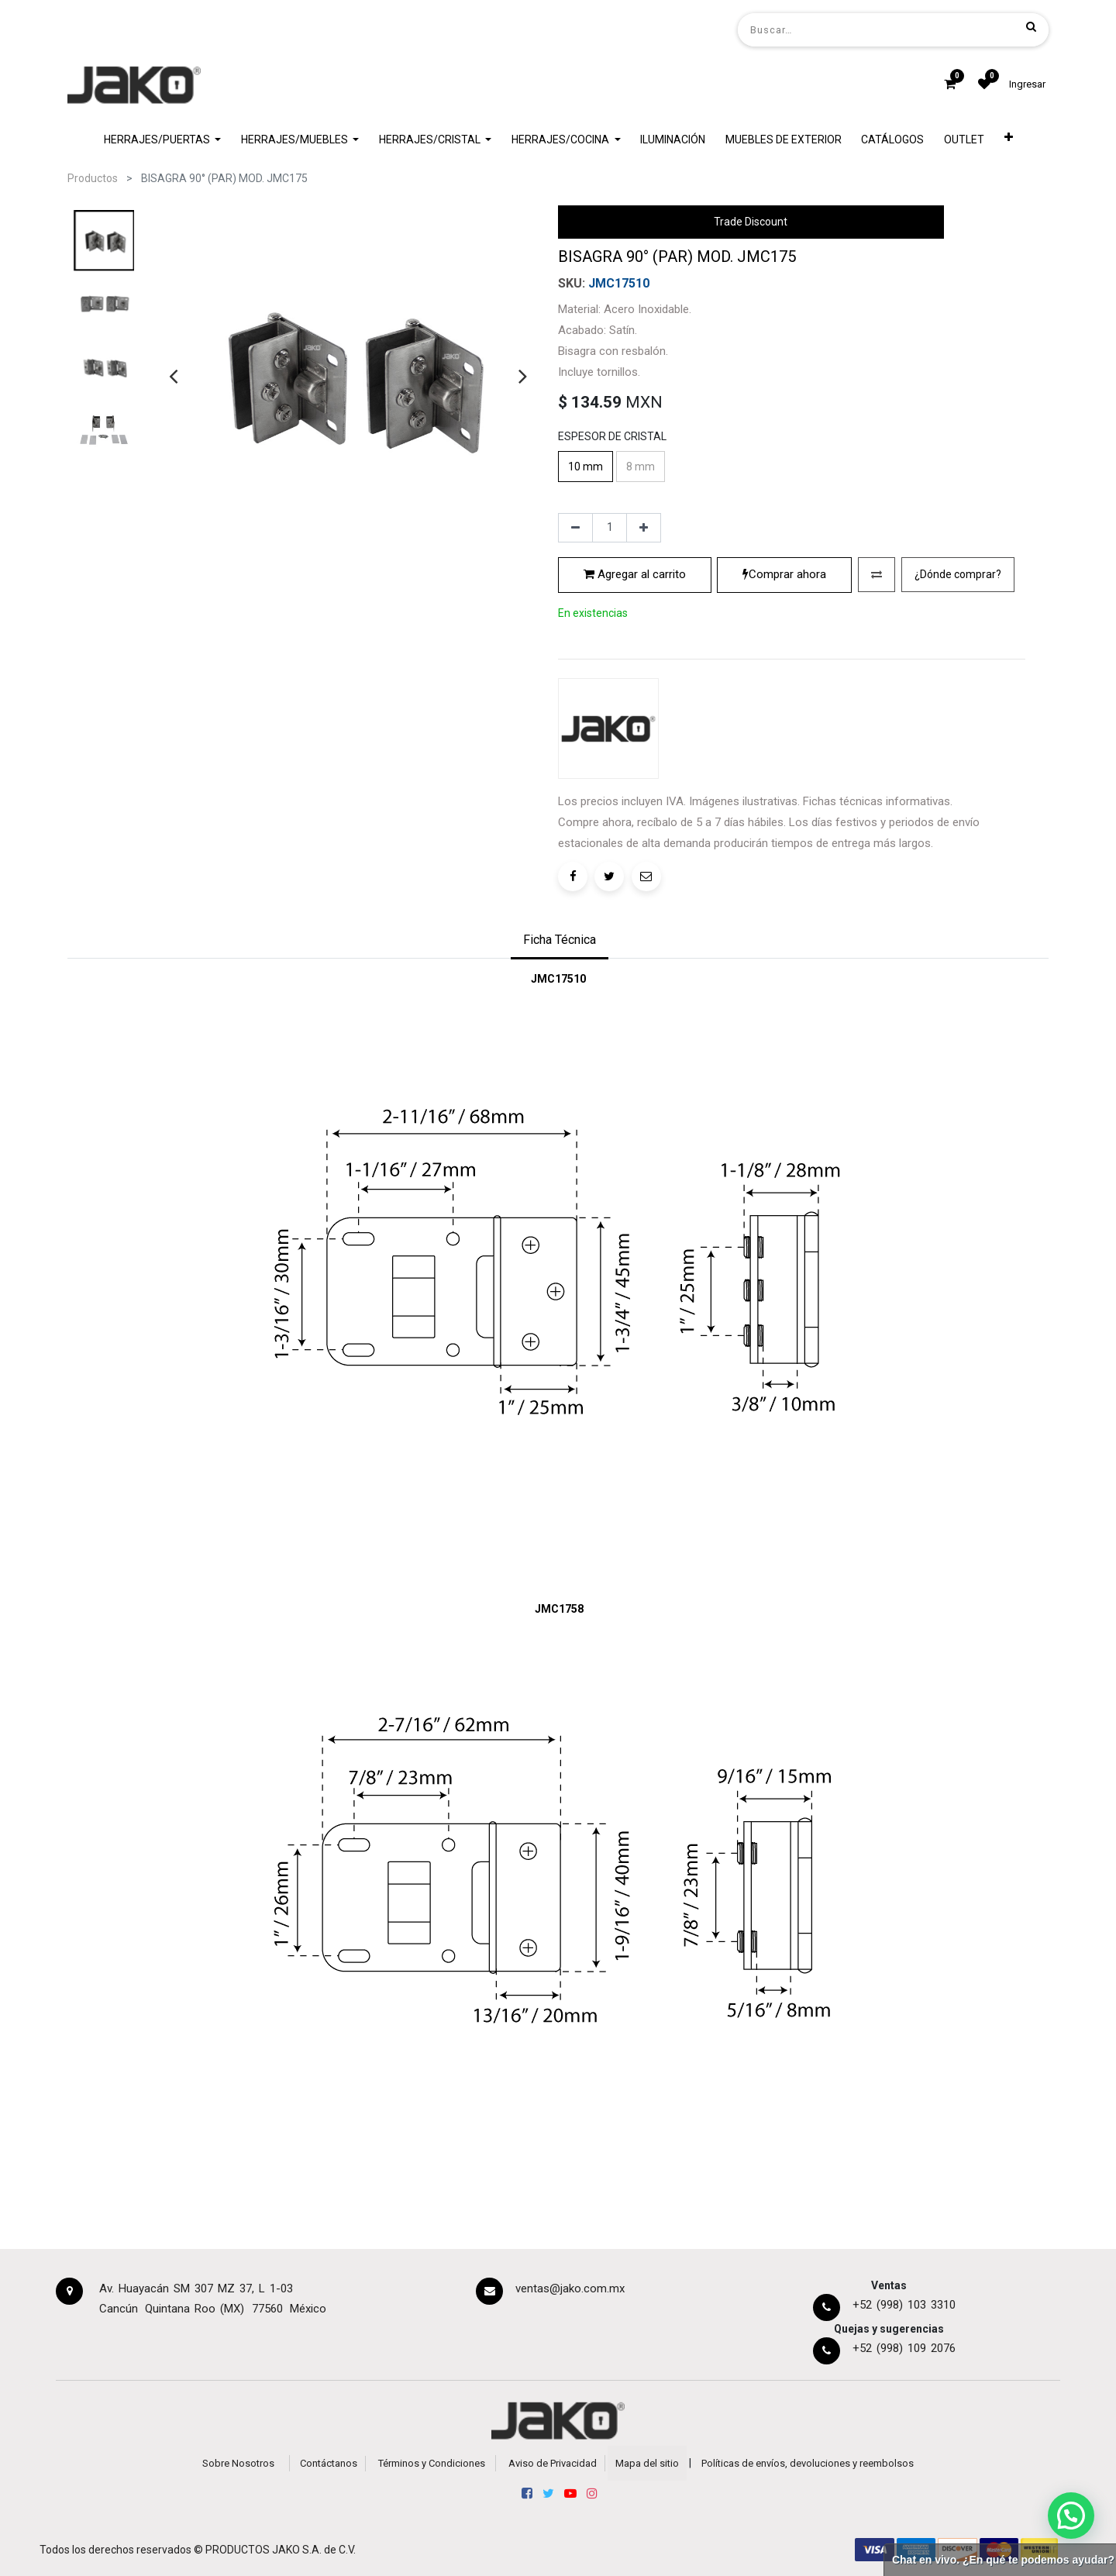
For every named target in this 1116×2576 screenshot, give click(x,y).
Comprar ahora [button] (784, 574)
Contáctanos (328, 2463)
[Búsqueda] (1031, 26)
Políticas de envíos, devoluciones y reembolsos (807, 2463)
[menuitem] (672, 140)
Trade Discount (750, 221)
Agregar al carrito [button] (635, 574)
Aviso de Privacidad (552, 2463)
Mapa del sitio (647, 2463)
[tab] (559, 941)
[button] (1008, 140)
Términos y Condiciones (431, 2463)
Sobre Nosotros (238, 2463)
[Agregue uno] (643, 527)
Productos (92, 178)
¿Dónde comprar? (957, 574)
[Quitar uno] (575, 527)
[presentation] (173, 376)
